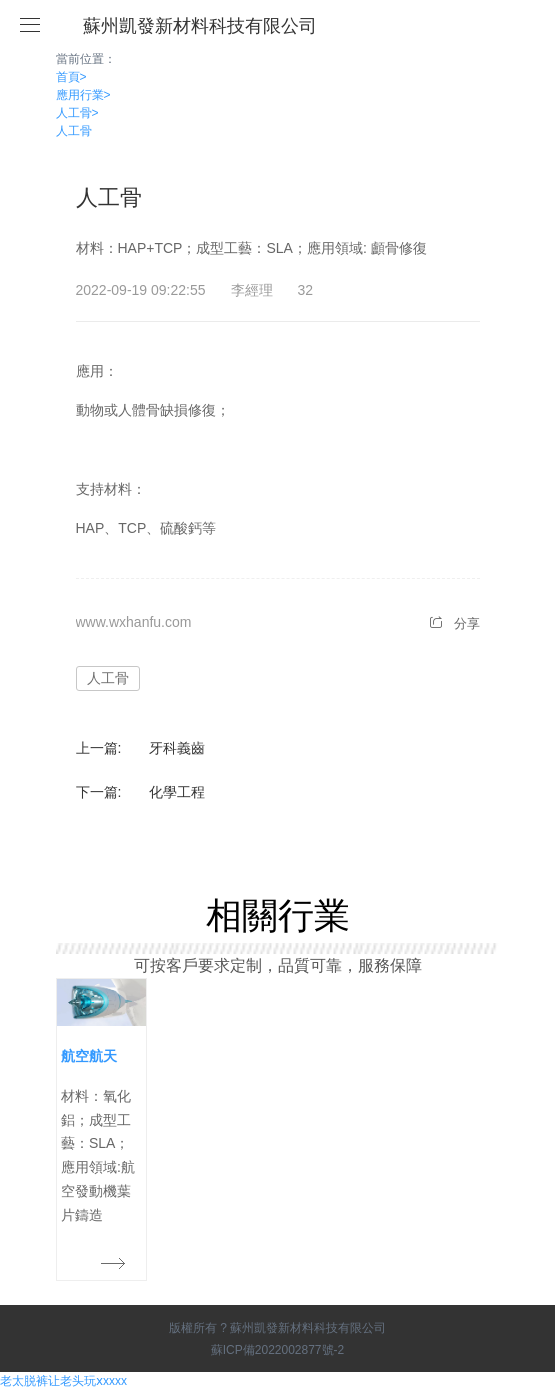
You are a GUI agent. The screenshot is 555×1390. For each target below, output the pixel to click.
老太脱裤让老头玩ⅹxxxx (63, 1381)
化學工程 (177, 792)
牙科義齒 (177, 748)
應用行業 (83, 95)
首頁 (71, 77)
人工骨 (77, 113)
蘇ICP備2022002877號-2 (277, 1350)
